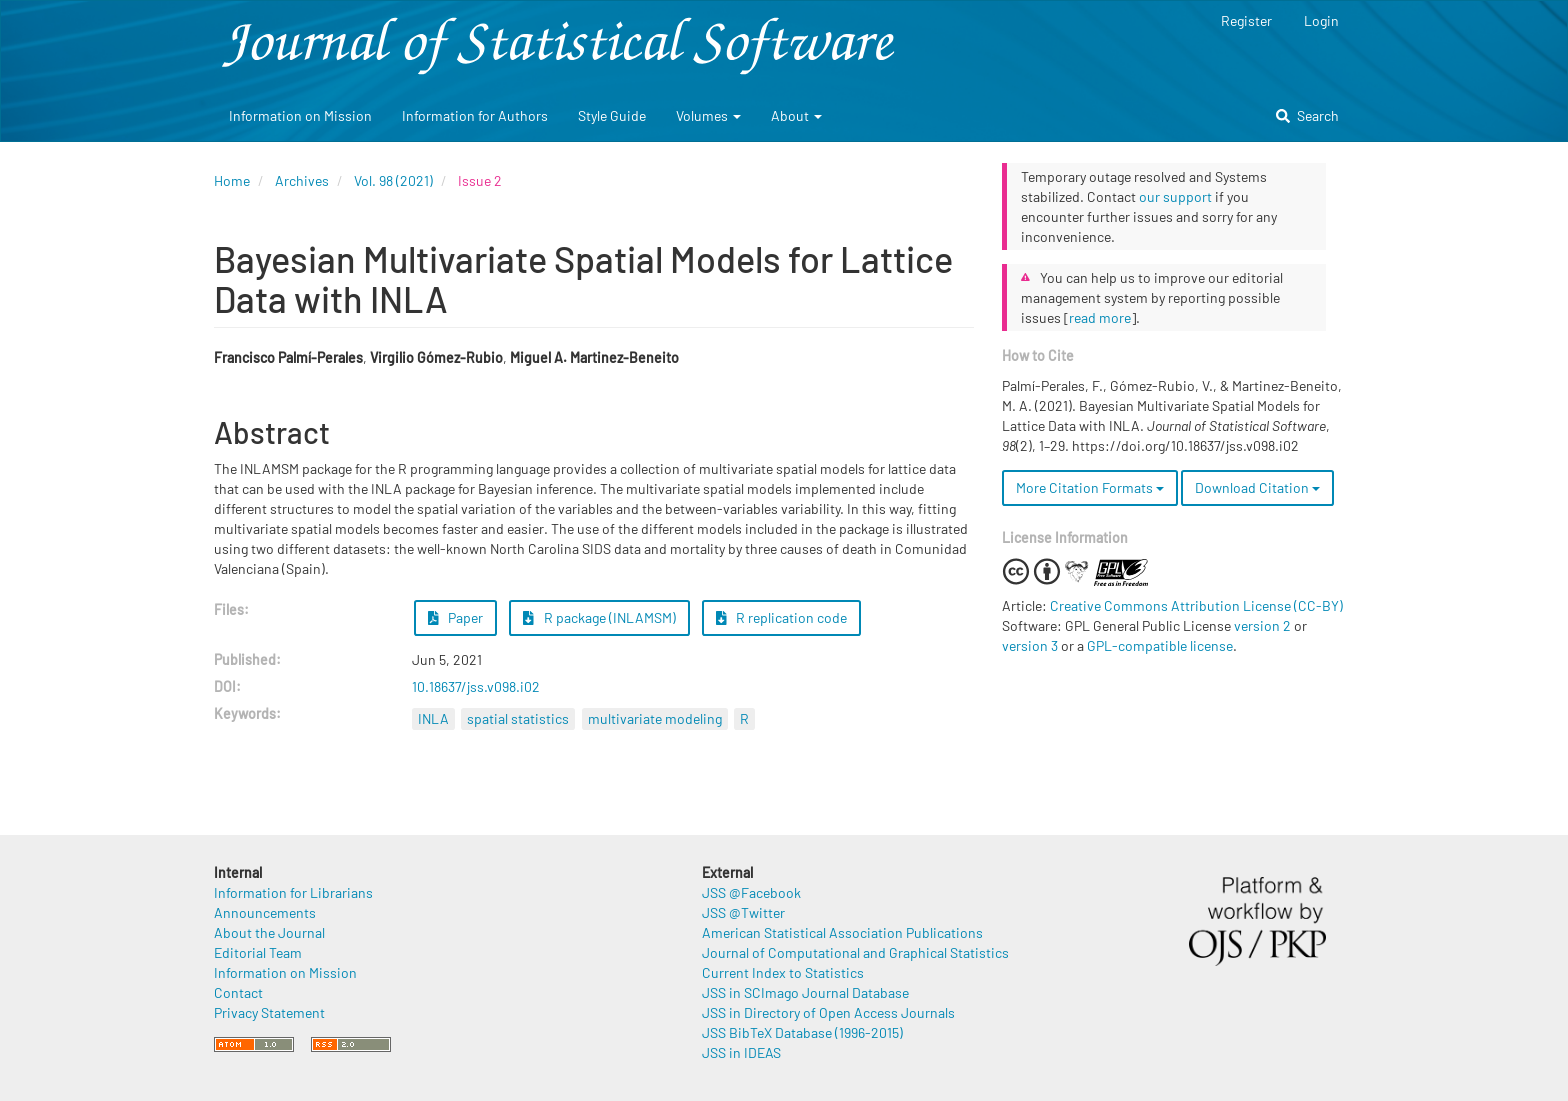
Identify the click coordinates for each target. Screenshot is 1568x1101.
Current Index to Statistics (783, 972)
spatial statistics (518, 718)
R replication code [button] (782, 617)
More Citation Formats (1090, 487)
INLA (433, 718)
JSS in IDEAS (741, 1052)
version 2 (1262, 625)
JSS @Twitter (743, 912)
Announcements (265, 912)
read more (1100, 317)
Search (1307, 115)
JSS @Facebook (751, 892)
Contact (238, 992)
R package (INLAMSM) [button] (599, 617)
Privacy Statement (269, 1012)
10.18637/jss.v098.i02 (476, 686)
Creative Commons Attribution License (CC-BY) (1196, 605)
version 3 (1030, 645)
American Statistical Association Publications (842, 932)
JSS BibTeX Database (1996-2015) (802, 1032)
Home (232, 180)
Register (1246, 20)
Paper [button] (456, 617)
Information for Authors (475, 115)
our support (1175, 196)
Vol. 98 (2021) (393, 180)
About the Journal (269, 932)
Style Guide (612, 115)
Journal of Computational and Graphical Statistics (855, 952)
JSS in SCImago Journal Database (805, 992)
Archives (302, 180)
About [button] (796, 115)
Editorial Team (258, 952)
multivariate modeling (655, 718)
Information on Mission (300, 115)
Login (1321, 20)
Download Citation (1257, 487)
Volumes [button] (708, 115)
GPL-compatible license (1160, 645)
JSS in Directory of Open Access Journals (828, 1012)
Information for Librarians (293, 892)
